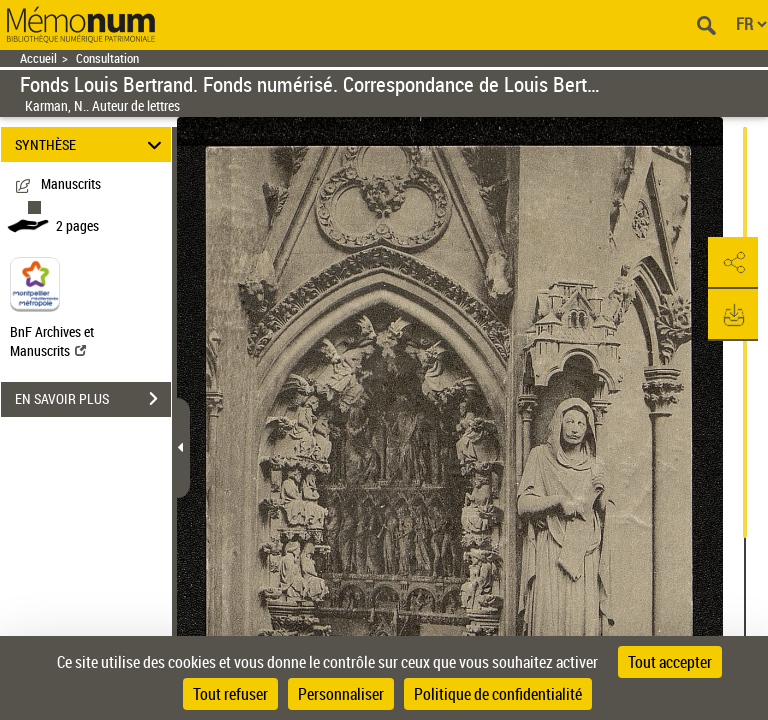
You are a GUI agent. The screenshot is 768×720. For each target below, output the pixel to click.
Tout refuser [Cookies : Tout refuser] (230, 694)
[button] (733, 263)
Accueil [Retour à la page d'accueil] (38, 58)
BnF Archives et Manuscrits (52, 341)
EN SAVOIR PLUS (93, 399)
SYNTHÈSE (91, 144)
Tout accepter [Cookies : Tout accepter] (670, 662)
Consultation (107, 58)
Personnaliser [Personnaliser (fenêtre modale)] (341, 694)
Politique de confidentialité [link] (498, 694)
